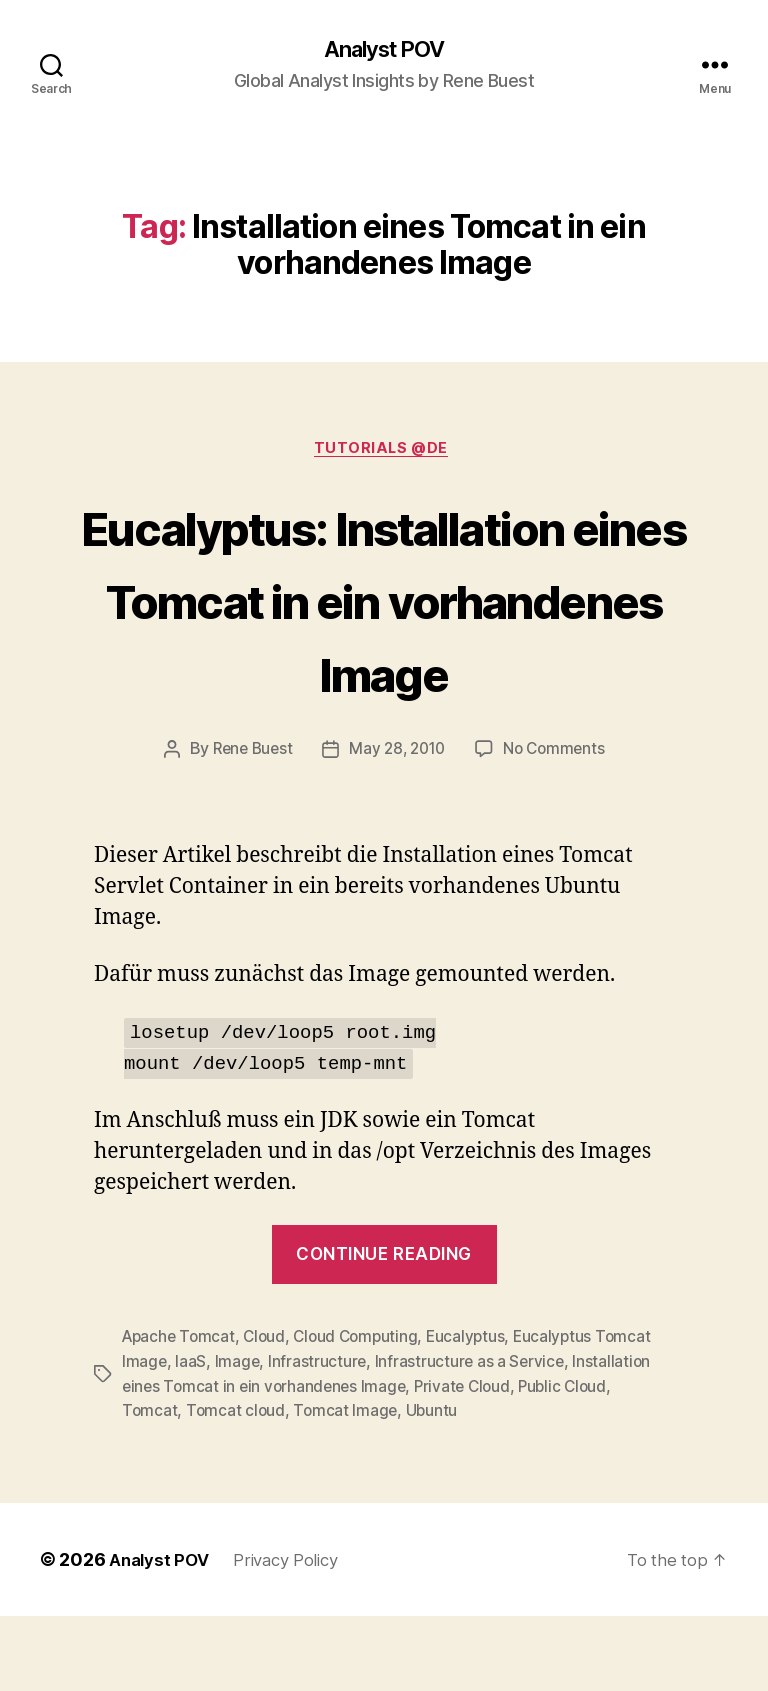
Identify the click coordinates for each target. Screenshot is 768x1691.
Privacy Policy (296, 1634)
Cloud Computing (364, 1414)
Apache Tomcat (181, 1414)
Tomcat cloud (237, 1486)
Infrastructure (319, 1438)
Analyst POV (383, 50)
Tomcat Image (349, 1486)
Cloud (270, 1414)
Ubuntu (436, 1486)
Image (239, 1438)
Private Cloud (471, 1462)
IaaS (191, 1438)
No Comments (559, 827)
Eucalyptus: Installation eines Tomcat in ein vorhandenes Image (384, 639)
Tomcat (150, 1486)
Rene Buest (248, 827)
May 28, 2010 (398, 827)
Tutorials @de (384, 453)
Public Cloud (575, 1462)
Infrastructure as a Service (473, 1438)
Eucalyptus (478, 1414)
